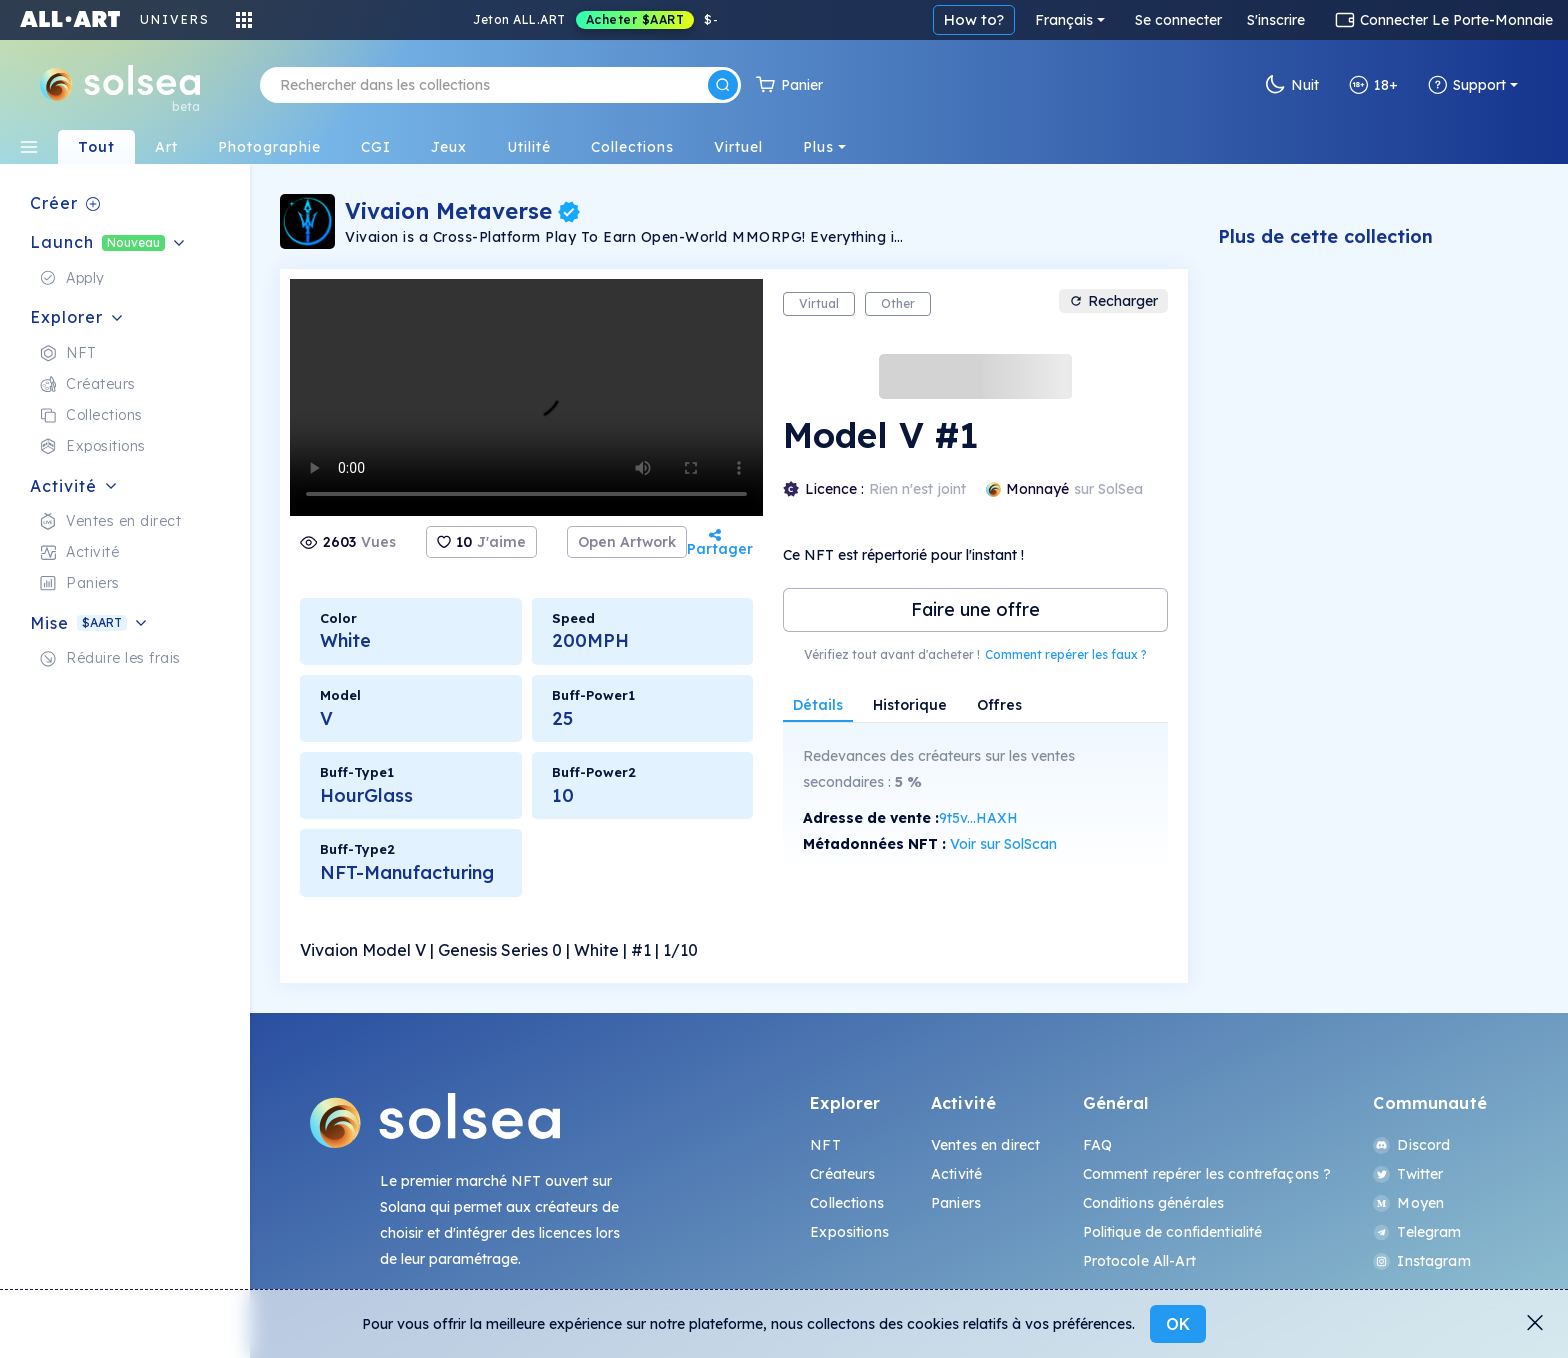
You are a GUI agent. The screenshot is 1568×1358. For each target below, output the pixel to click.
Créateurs (842, 1174)
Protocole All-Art (1139, 1261)
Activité (956, 1174)
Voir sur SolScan (1003, 844)
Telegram (1417, 1232)
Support (1467, 85)
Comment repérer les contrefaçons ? (1207, 1174)
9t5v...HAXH (978, 818)
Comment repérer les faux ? (1066, 654)
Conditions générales (1154, 1203)
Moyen (1408, 1203)
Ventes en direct (985, 1145)
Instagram (1421, 1261)
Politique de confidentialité (1173, 1232)
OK (1178, 1324)
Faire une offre (975, 609)
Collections (847, 1203)
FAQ (1097, 1145)
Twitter (1408, 1174)
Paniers (956, 1203)
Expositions (849, 1232)
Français (1064, 20)
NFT (825, 1145)
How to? (974, 19)
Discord (1411, 1145)
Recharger (1113, 301)
